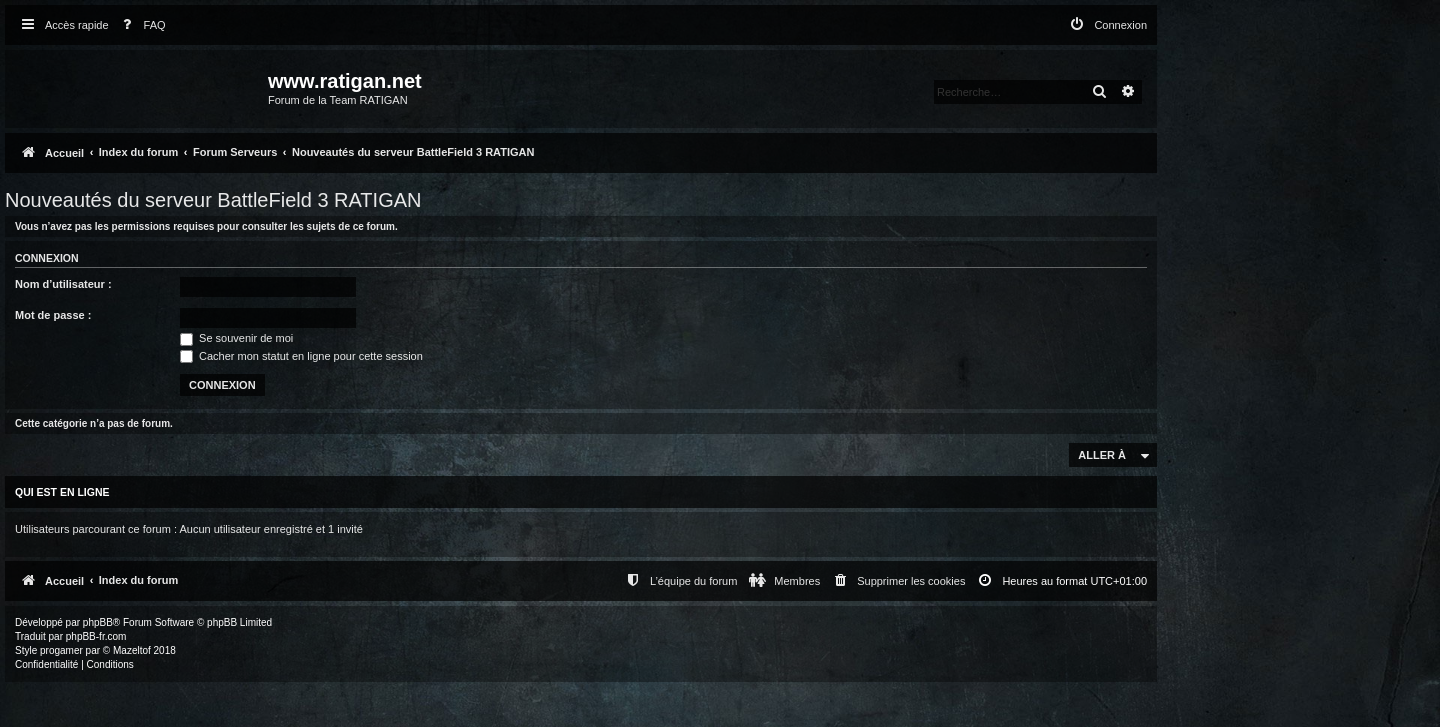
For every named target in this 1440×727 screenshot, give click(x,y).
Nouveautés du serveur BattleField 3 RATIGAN (213, 200)
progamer (61, 650)
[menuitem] (140, 25)
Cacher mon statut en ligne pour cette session (301, 356)
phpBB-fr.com (96, 636)
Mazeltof (132, 650)
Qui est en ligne (62, 492)
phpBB (98, 622)
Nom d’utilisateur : (63, 284)
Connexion (47, 258)
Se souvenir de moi (236, 338)
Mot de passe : (53, 315)
